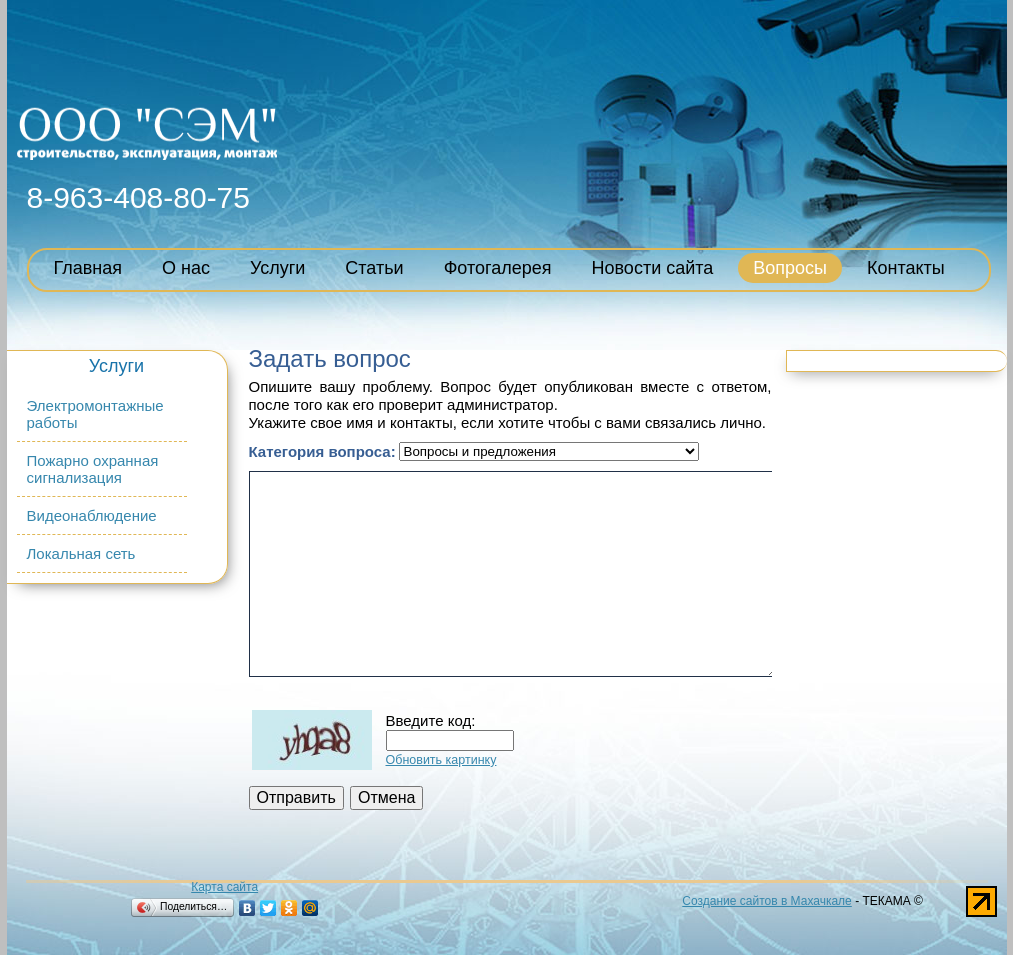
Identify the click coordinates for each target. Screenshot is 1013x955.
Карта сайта (224, 887)
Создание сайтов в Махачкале (766, 901)
